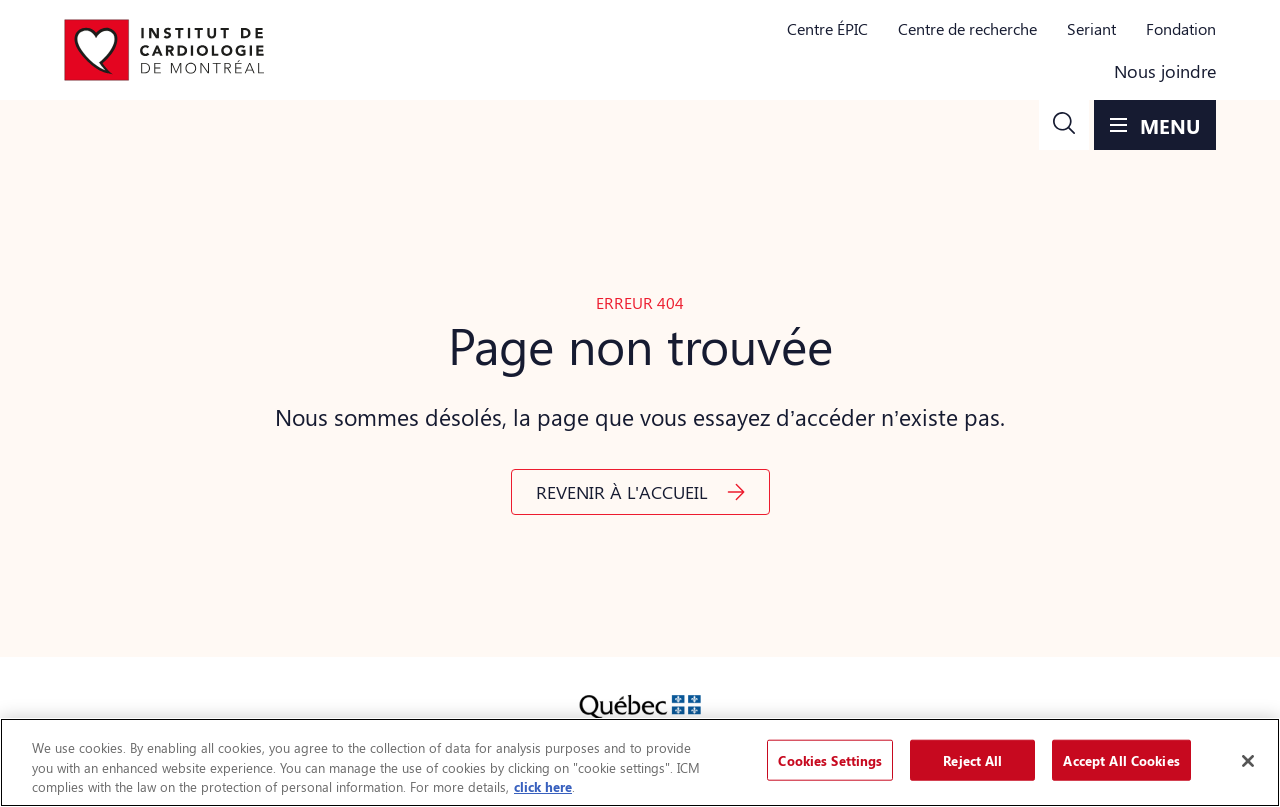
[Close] (1248, 761)
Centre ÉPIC (827, 28)
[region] (640, 762)
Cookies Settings (830, 759)
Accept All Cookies (1121, 759)
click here (543, 786)
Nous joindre (1165, 71)
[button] (1064, 125)
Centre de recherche (967, 28)
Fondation (1181, 28)
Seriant (1091, 28)
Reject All (972, 759)
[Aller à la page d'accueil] (164, 50)
